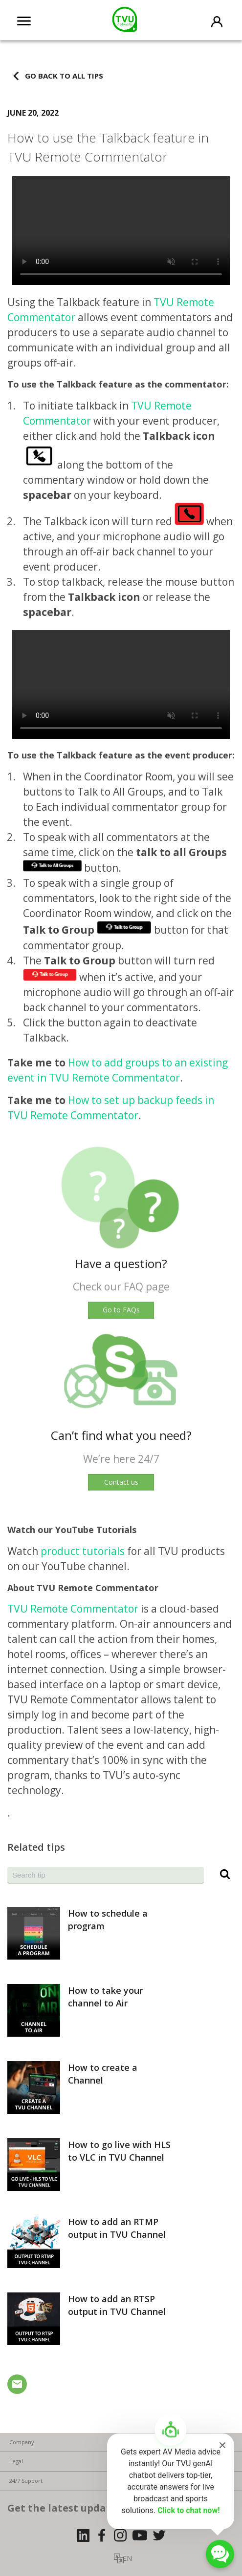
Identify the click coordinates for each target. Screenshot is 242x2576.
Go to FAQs (121, 1309)
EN (127, 2558)
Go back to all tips (64, 75)
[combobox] (105, 1875)
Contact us (121, 1482)
